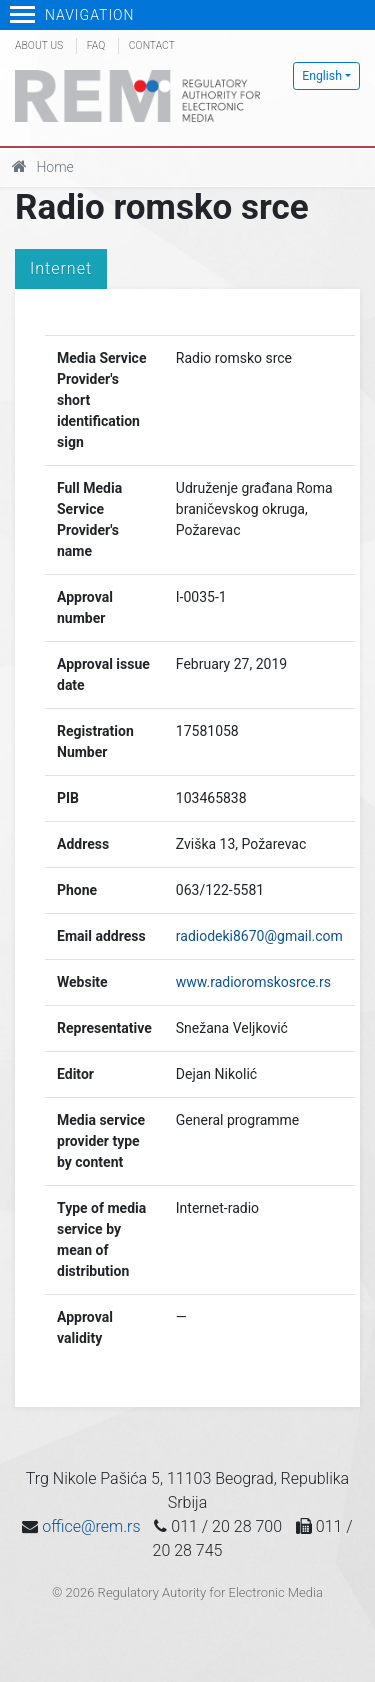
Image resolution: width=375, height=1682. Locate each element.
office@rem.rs (91, 1526)
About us (39, 45)
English (322, 76)
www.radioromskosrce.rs (253, 982)
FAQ (96, 45)
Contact (152, 45)
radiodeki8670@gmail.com (259, 936)
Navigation (72, 15)
